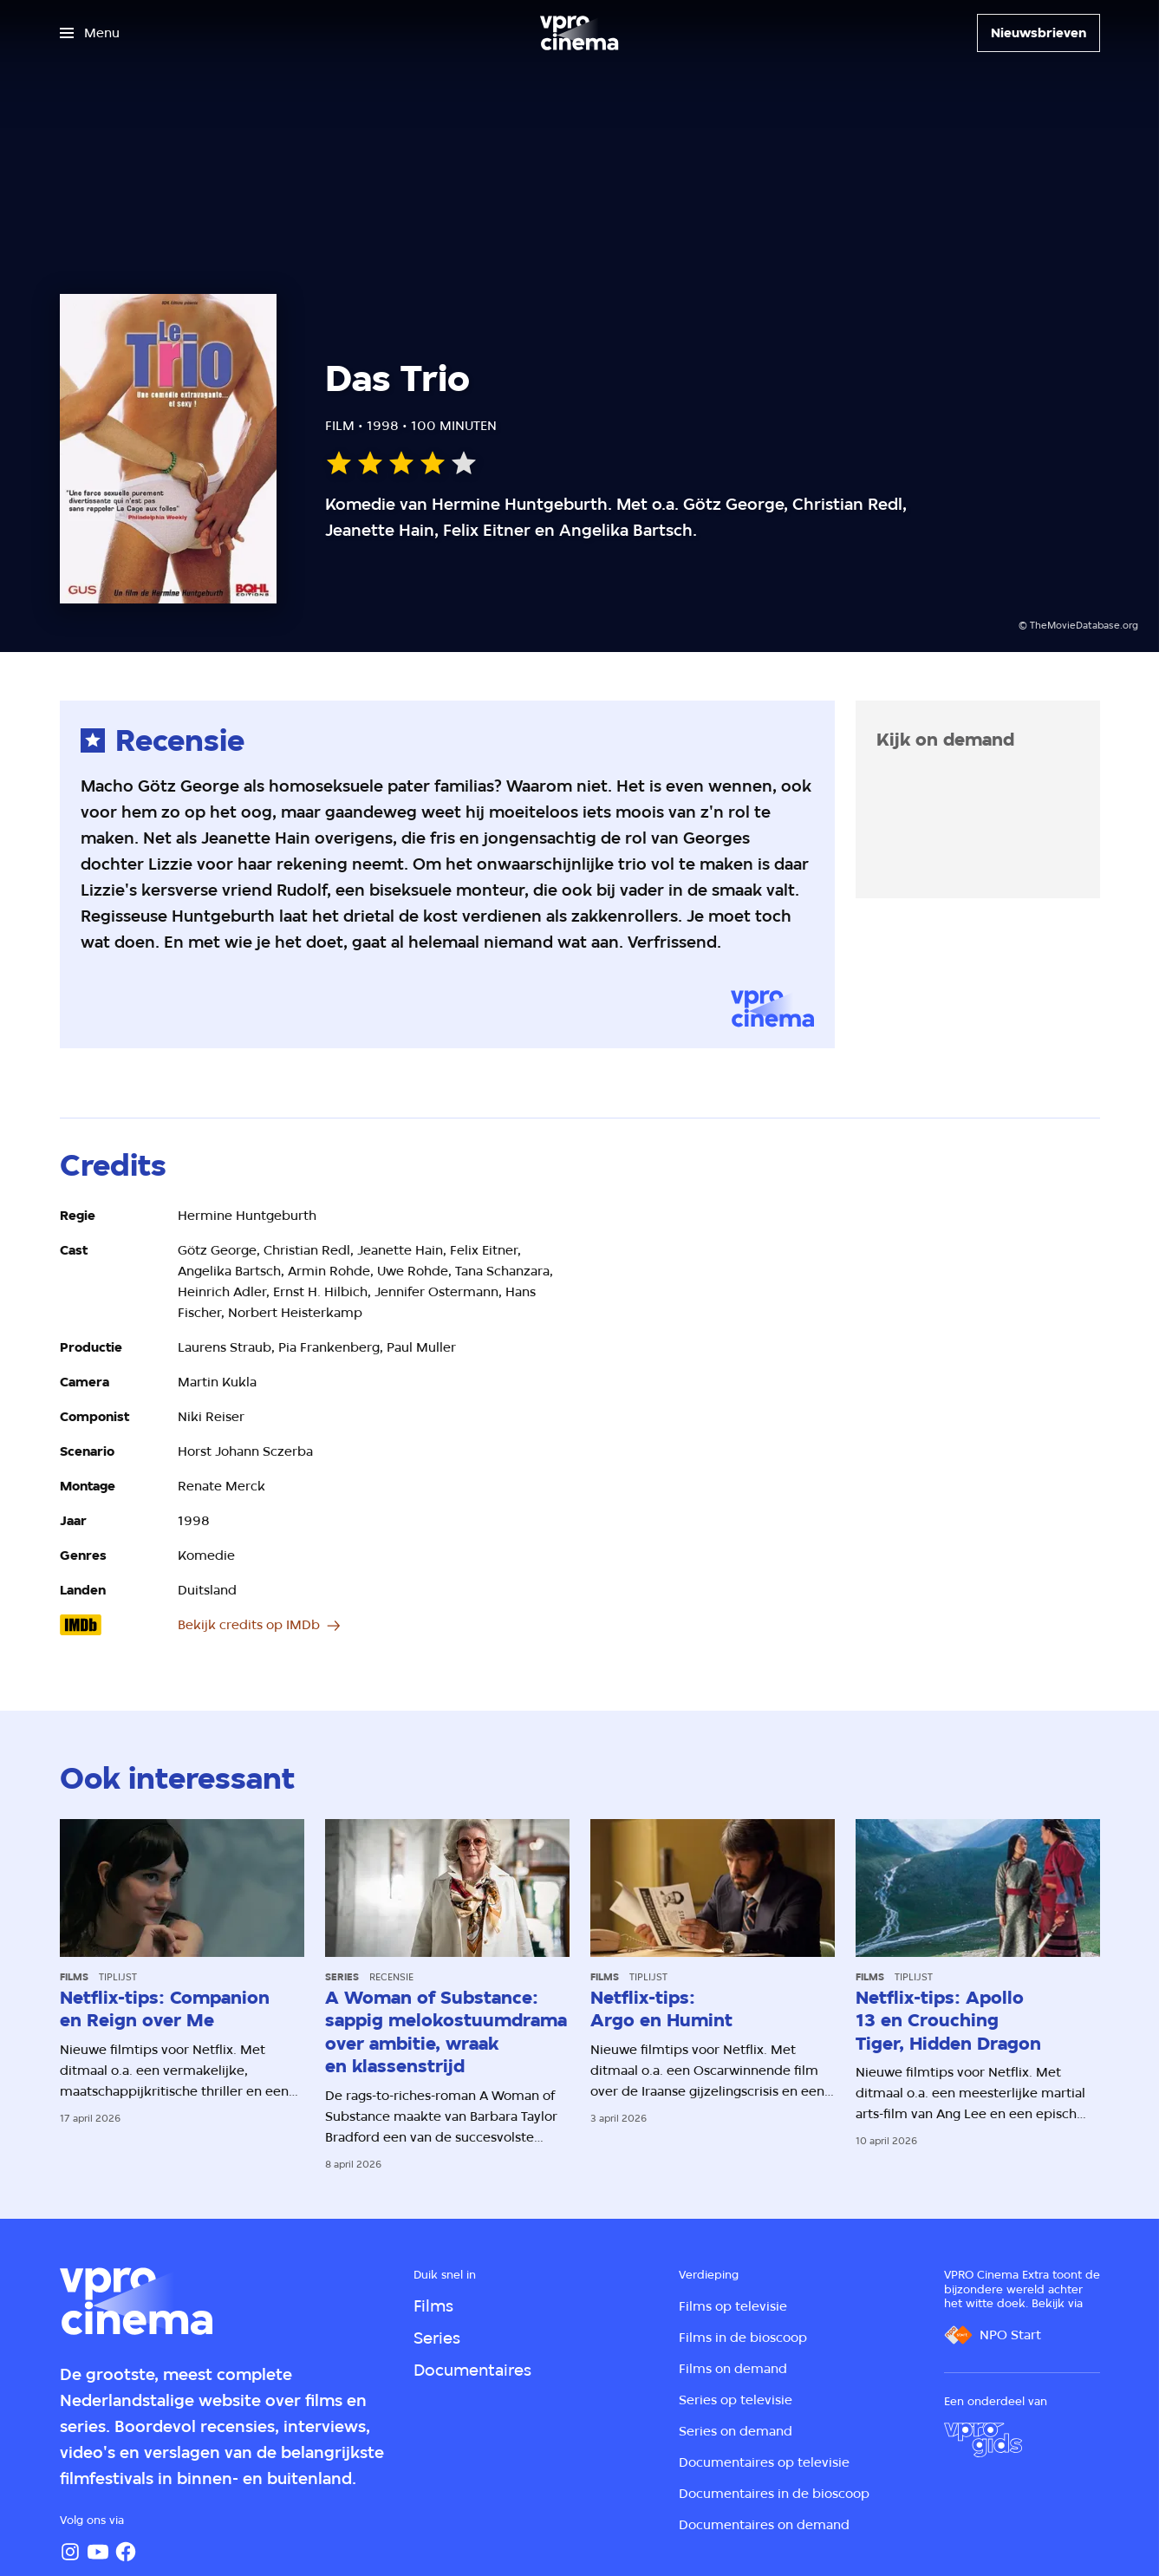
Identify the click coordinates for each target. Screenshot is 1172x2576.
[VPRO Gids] (983, 2440)
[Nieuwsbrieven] (1038, 33)
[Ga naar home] (579, 33)
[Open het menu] (89, 33)
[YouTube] (98, 2551)
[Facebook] (125, 2551)
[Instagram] (70, 2551)
